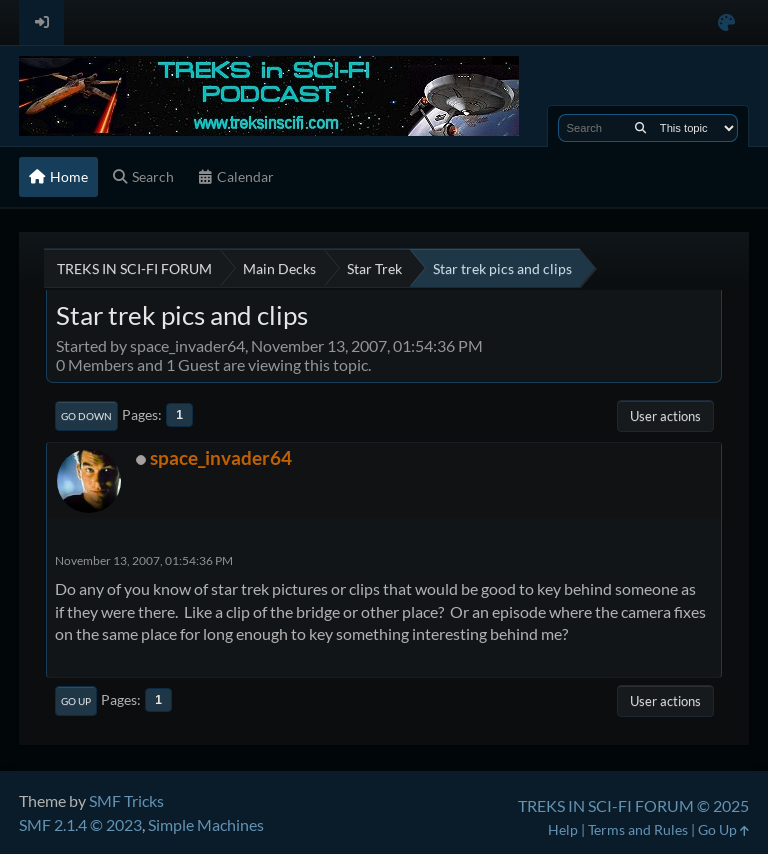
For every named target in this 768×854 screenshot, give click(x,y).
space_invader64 (221, 457)
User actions (665, 416)
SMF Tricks (126, 800)
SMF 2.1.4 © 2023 (80, 824)
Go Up (76, 701)
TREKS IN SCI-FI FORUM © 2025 (633, 805)
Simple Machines (206, 824)
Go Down (86, 416)
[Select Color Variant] (726, 22)
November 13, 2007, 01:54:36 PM (144, 560)
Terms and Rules (638, 829)
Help (563, 829)
